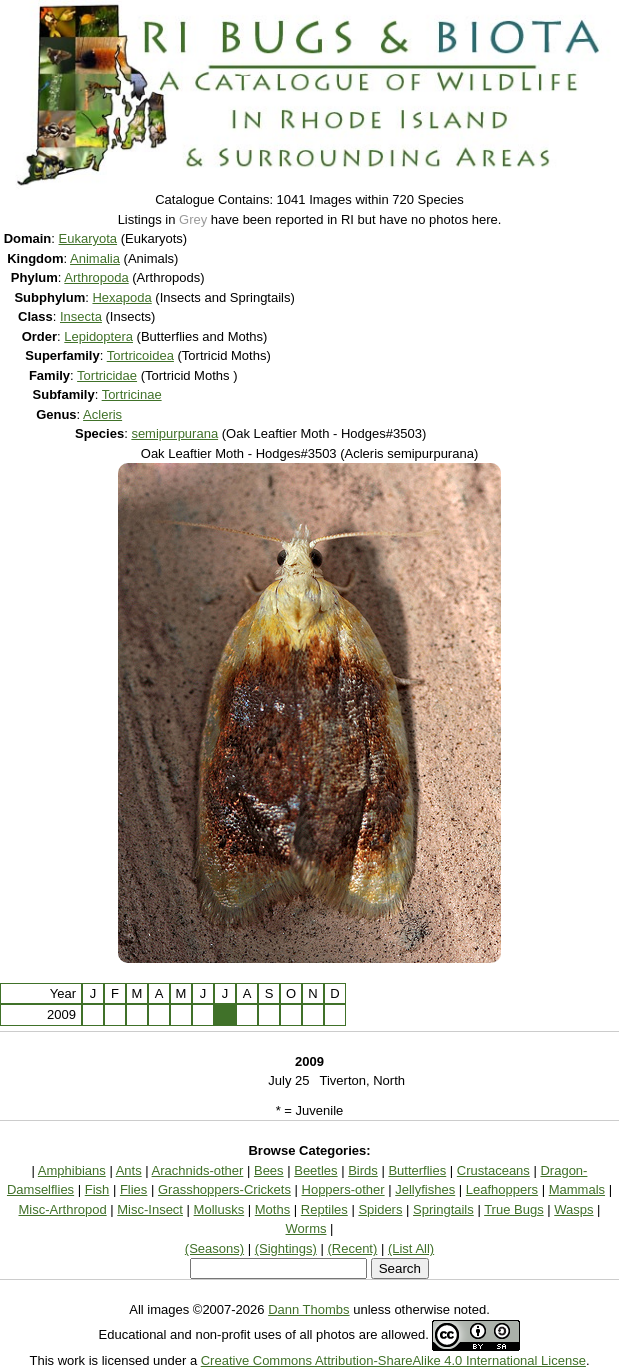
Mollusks (219, 1209)
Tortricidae (107, 375)
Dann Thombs (308, 1309)
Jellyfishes (425, 1189)
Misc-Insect (150, 1209)
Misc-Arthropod (63, 1209)
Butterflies (417, 1170)
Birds (363, 1170)
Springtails (443, 1209)
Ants (129, 1170)
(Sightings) (286, 1248)
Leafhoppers (502, 1189)
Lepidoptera (98, 336)
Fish (97, 1189)
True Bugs (514, 1209)
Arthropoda (96, 277)
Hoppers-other (343, 1189)
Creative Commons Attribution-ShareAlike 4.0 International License (393, 1360)
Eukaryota (88, 238)
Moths (272, 1209)
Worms (306, 1228)
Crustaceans (493, 1170)
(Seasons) (214, 1248)
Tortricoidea (140, 355)
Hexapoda (121, 297)
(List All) (411, 1248)
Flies (133, 1189)
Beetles (315, 1170)
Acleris (102, 414)
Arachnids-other (198, 1170)
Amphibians (72, 1170)
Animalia (95, 258)
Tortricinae (132, 394)
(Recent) (352, 1248)
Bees (269, 1170)
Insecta (81, 316)
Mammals (577, 1189)
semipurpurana (174, 433)
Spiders (380, 1209)
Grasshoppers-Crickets (224, 1189)
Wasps (573, 1209)
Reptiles (324, 1209)
